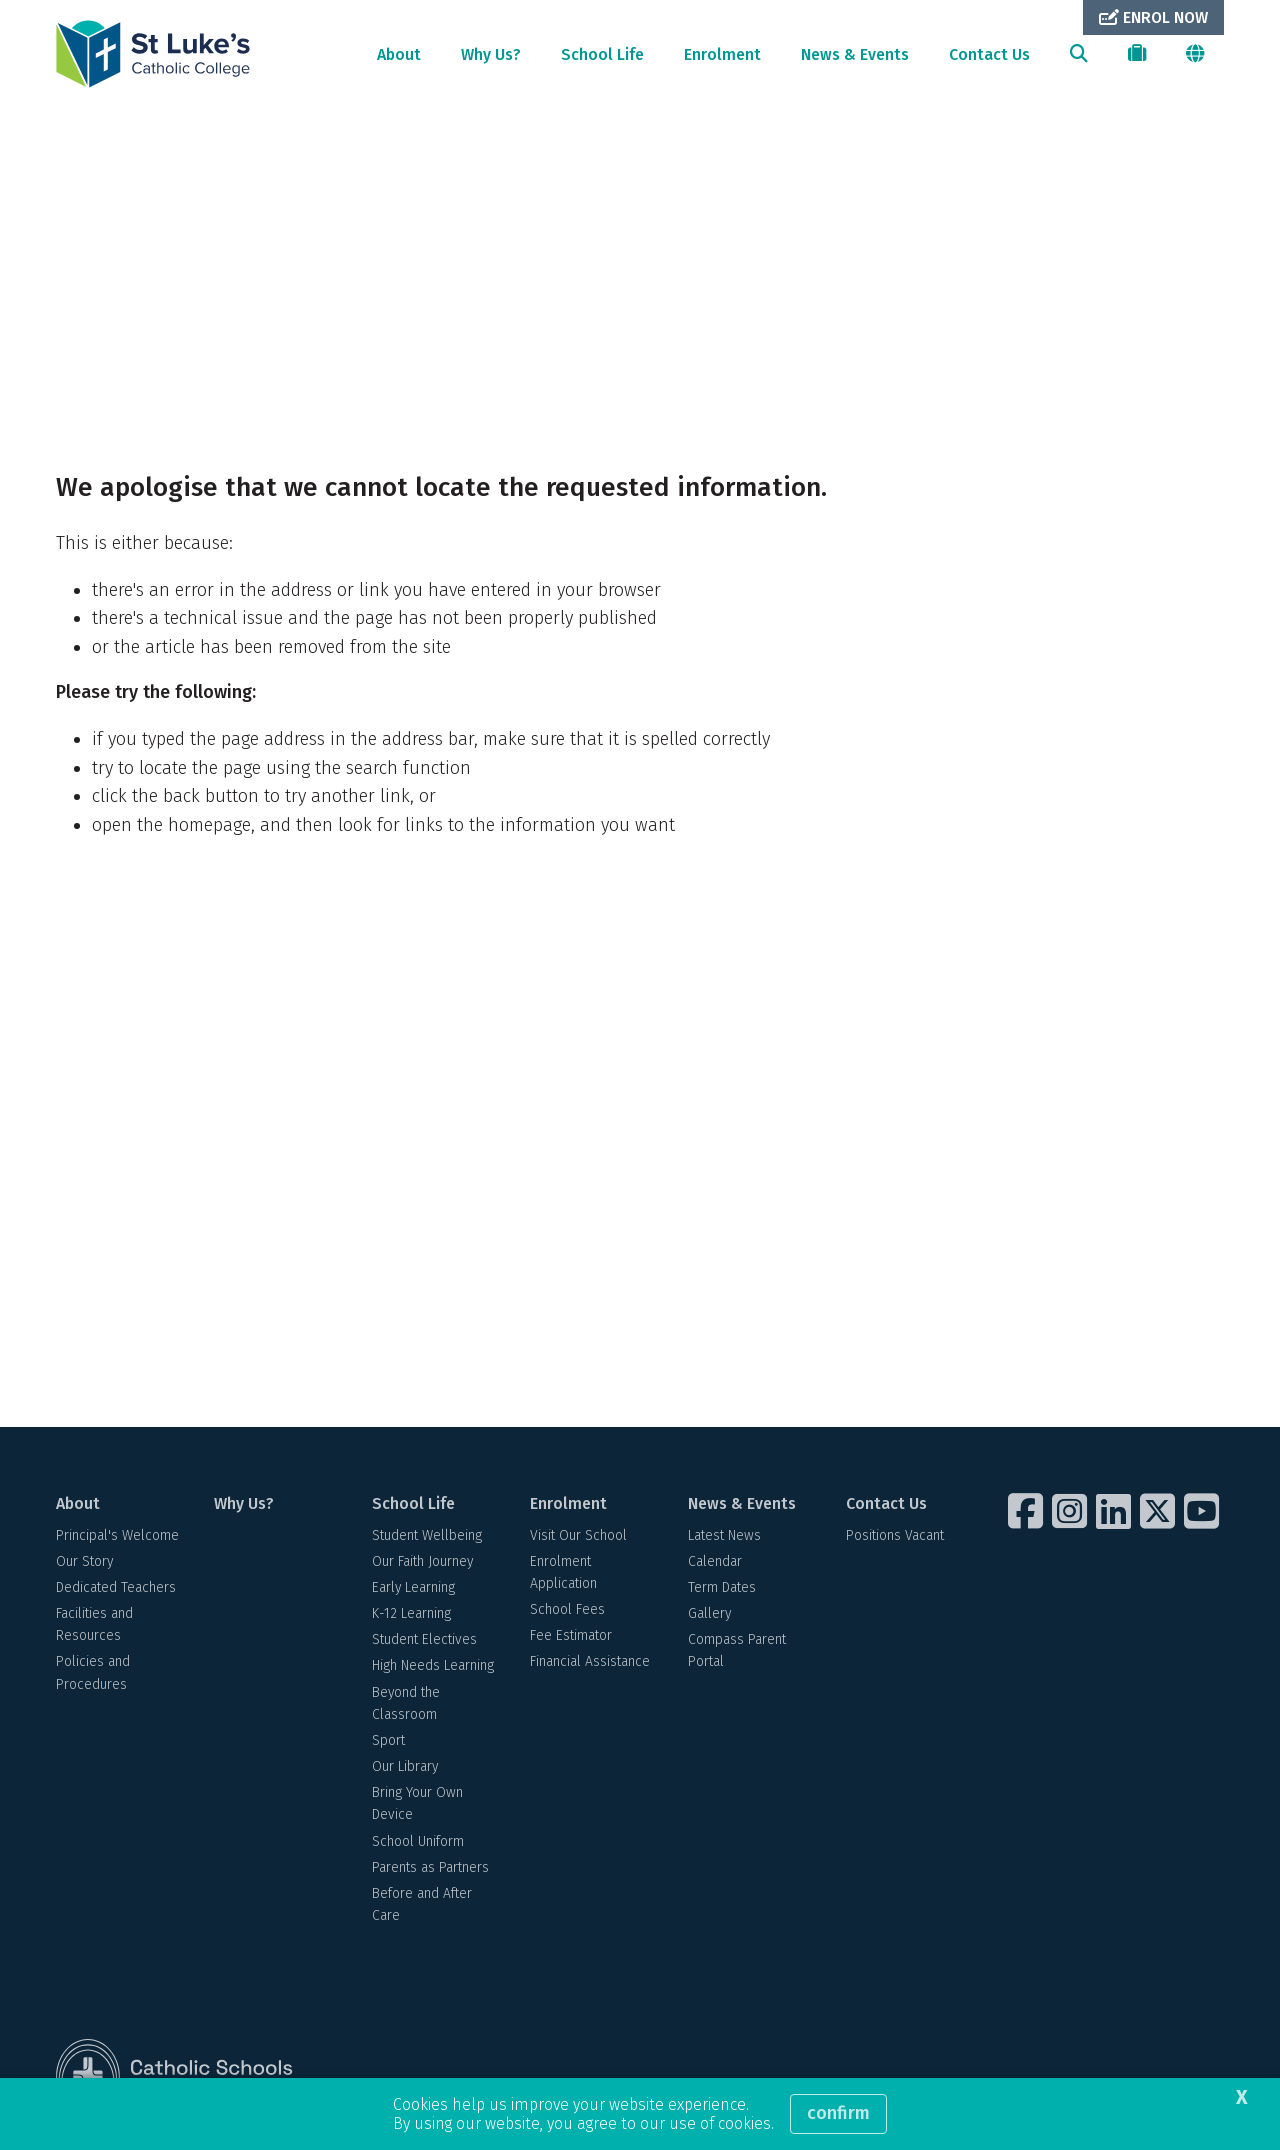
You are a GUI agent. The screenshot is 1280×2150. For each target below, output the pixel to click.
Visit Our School (578, 1539)
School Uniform (418, 1845)
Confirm (838, 2113)
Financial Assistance (590, 1666)
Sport (388, 1744)
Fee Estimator (571, 1640)
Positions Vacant (895, 1539)
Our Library (405, 1770)
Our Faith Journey (422, 1565)
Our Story (84, 1565)
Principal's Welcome (117, 1539)
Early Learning (413, 1591)
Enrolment (722, 54)
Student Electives (424, 1644)
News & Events (855, 54)
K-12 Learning (411, 1617)
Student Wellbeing (427, 1539)
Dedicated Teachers (116, 1591)
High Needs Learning (433, 1670)
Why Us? (491, 54)
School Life (602, 54)
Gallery (709, 1617)
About (399, 54)
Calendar (715, 1565)
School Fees (567, 1613)
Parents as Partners (430, 1871)
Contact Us (989, 54)
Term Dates (722, 1591)
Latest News (724, 1539)
